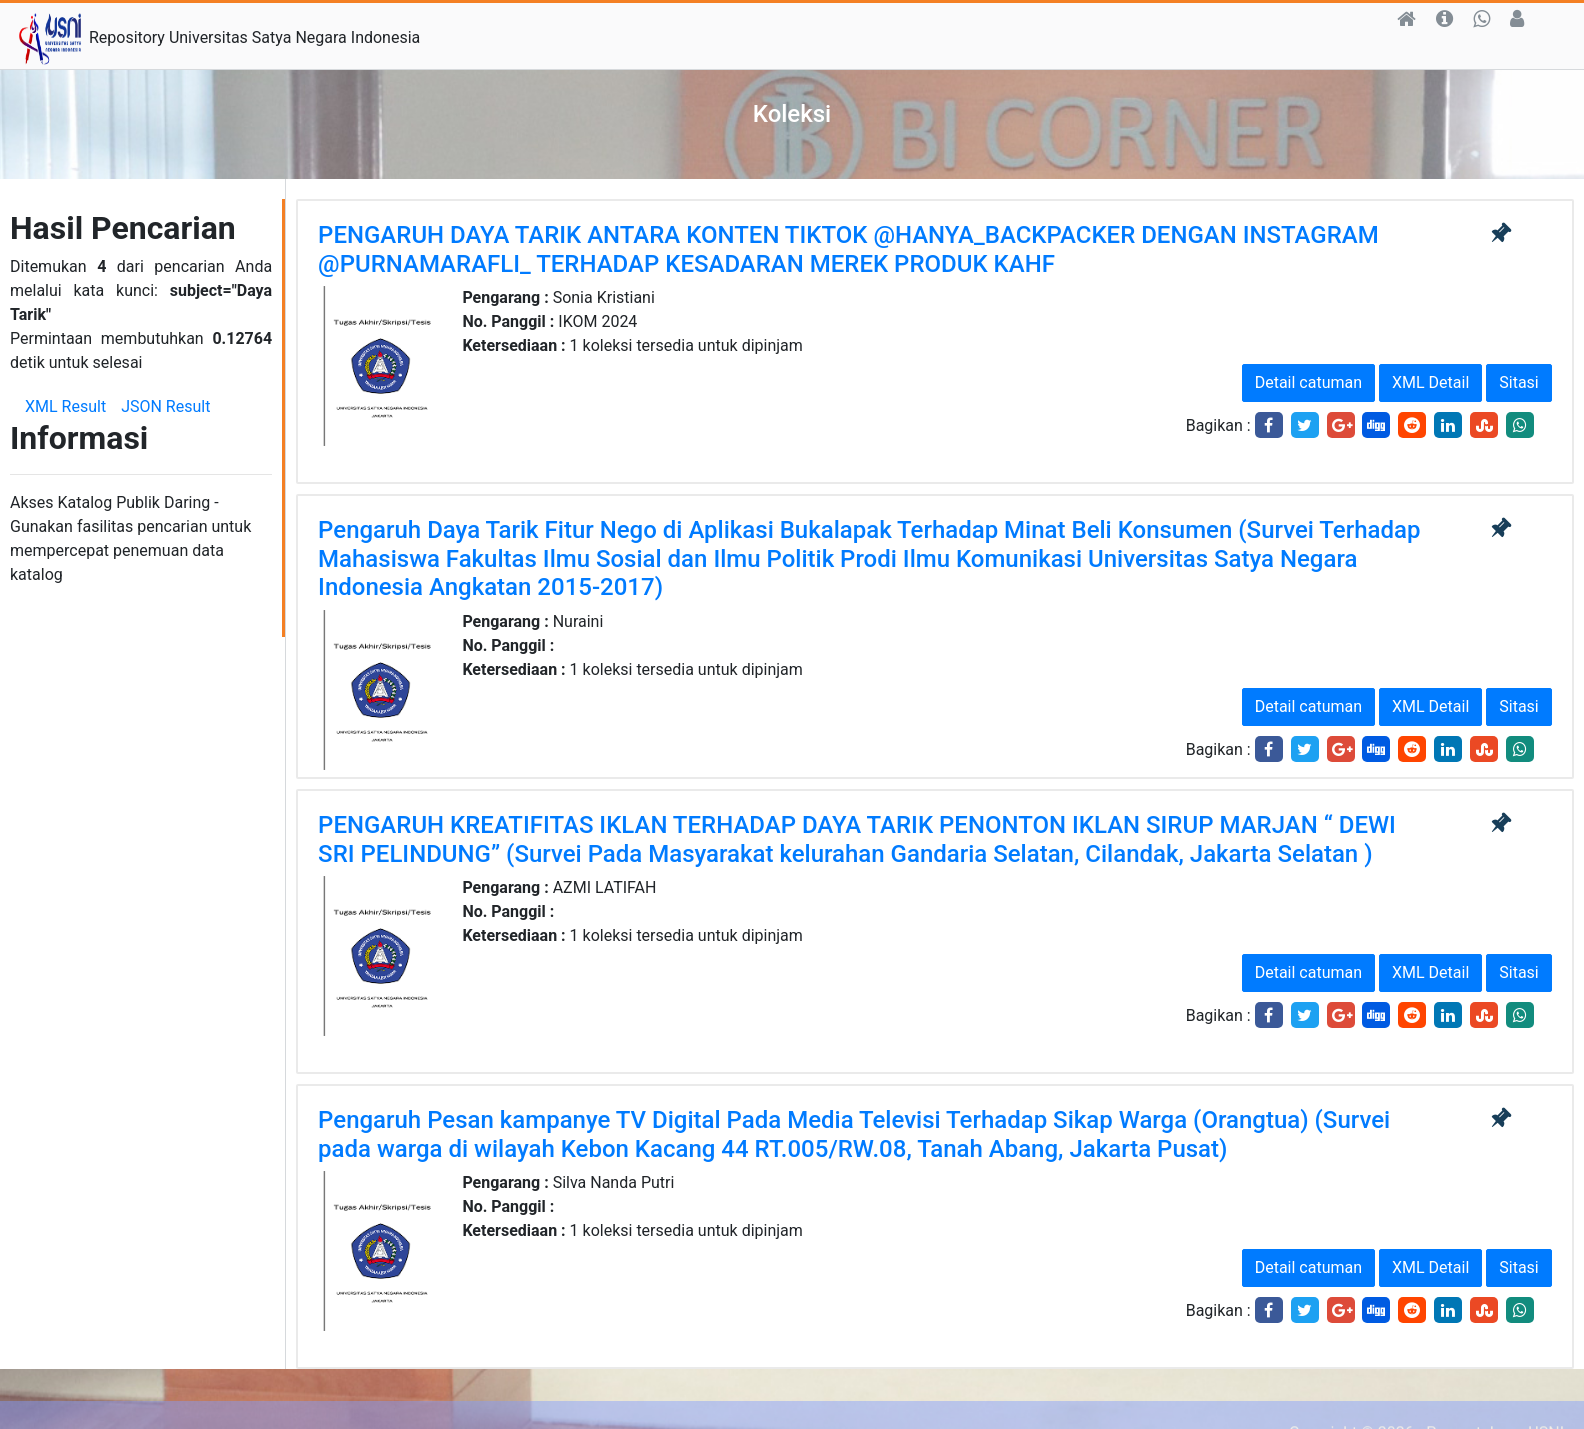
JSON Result (165, 406)
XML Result (65, 406)
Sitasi (1518, 382)
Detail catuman (1308, 382)
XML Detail (1430, 382)
